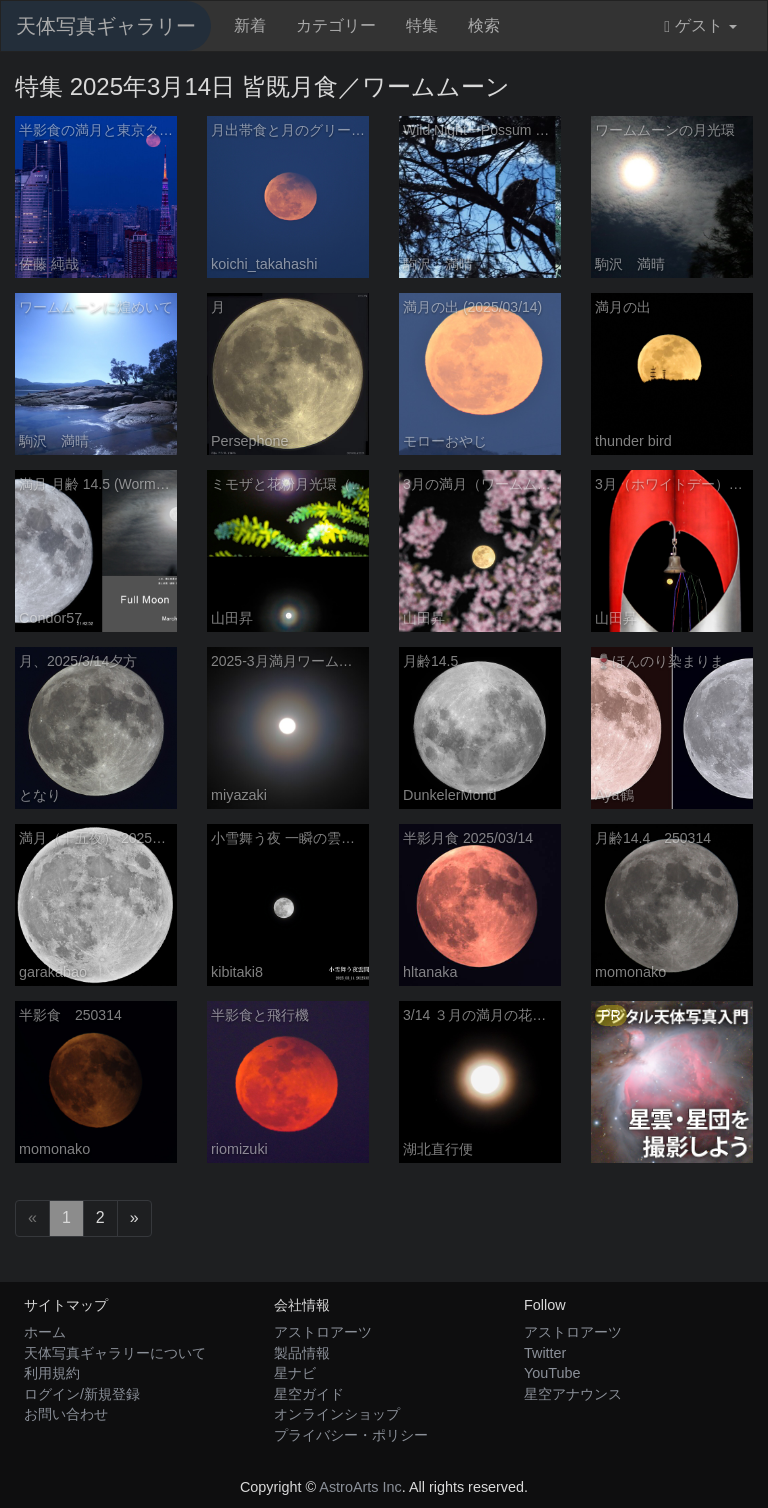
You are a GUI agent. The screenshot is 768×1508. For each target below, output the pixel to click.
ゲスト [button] (700, 26)
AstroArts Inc (360, 1487)
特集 (422, 25)
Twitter (545, 1353)
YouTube (552, 1373)
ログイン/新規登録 (82, 1394)
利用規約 (52, 1373)
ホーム (45, 1332)
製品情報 (302, 1353)
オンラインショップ (337, 1414)
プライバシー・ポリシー (351, 1435)
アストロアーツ (323, 1332)
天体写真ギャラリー (106, 26)
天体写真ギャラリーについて (115, 1353)
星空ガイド (309, 1394)
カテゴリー (336, 25)
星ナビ (295, 1373)
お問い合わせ (66, 1414)
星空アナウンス (573, 1394)
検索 (484, 25)
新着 (250, 25)
